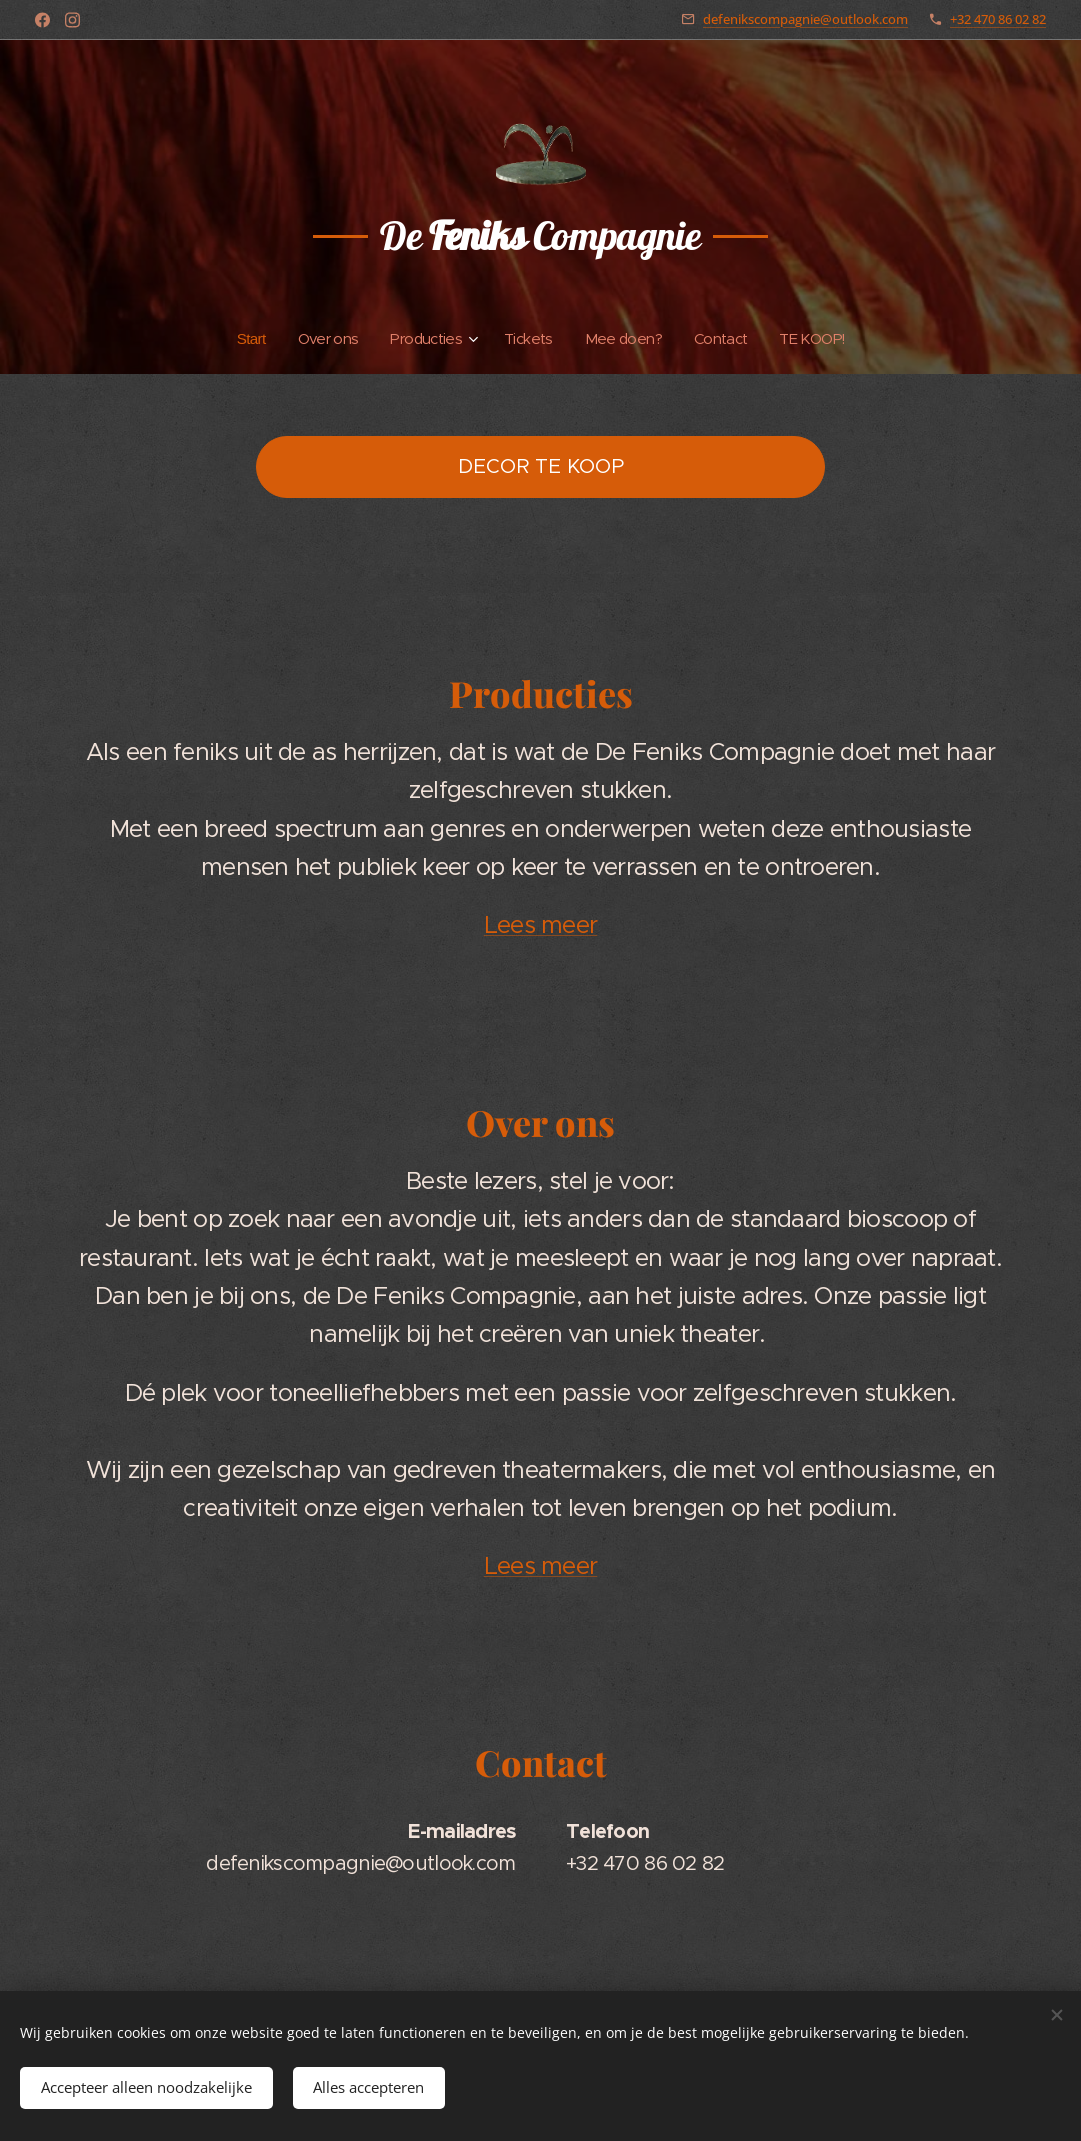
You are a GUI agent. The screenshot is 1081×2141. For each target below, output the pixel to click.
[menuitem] (243, 339)
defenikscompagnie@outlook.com (805, 19)
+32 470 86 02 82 (998, 19)
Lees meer (541, 925)
